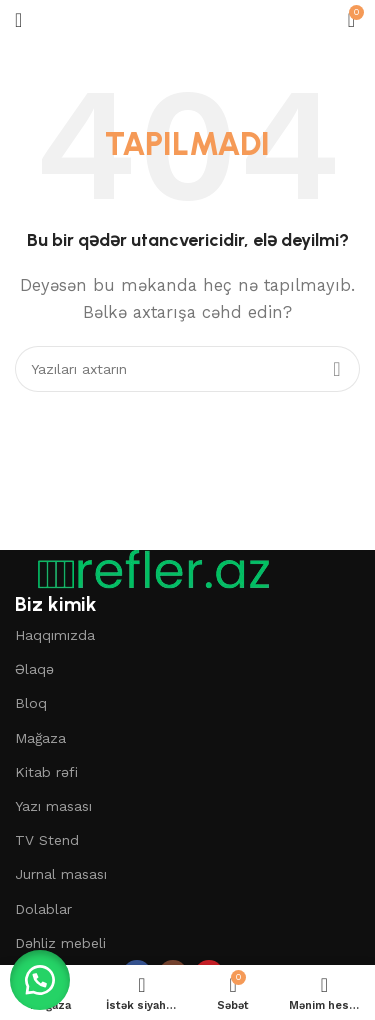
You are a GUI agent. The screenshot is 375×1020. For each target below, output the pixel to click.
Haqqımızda (55, 635)
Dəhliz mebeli (60, 943)
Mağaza (40, 738)
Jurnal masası (61, 874)
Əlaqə (34, 669)
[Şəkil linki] (145, 569)
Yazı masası (53, 806)
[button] (40, 980)
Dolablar (43, 909)
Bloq (31, 703)
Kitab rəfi (46, 772)
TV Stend (47, 840)
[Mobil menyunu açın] (18, 20)
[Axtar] (187, 369)
